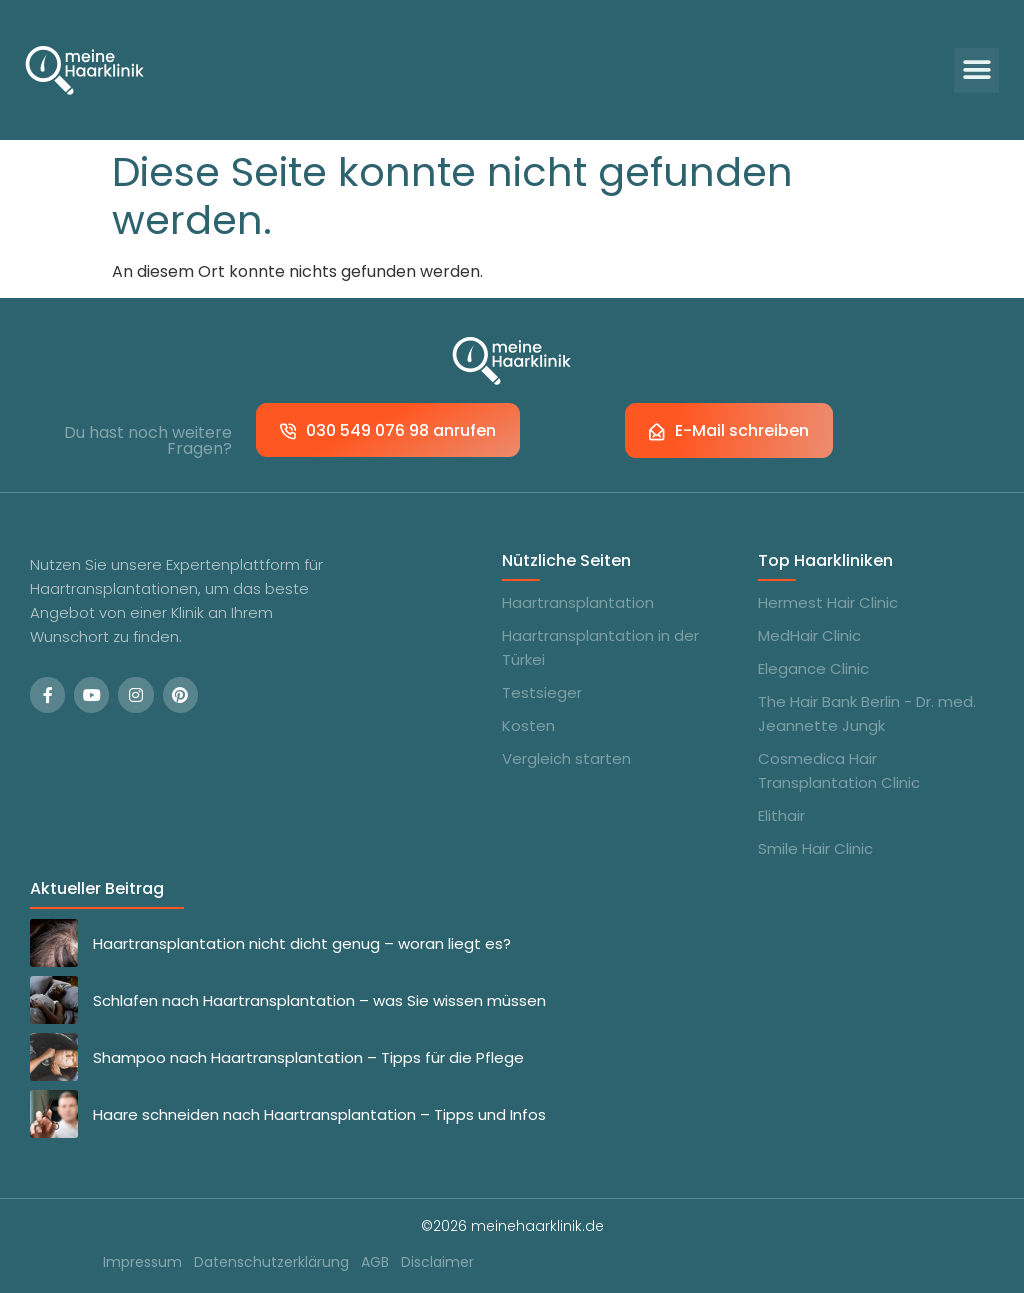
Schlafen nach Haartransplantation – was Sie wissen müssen (319, 1000)
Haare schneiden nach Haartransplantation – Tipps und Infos (319, 1114)
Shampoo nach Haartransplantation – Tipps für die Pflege (308, 1057)
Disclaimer (437, 1262)
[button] (976, 70)
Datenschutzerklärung (271, 1262)
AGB (375, 1262)
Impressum (142, 1262)
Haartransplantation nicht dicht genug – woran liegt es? (302, 943)
